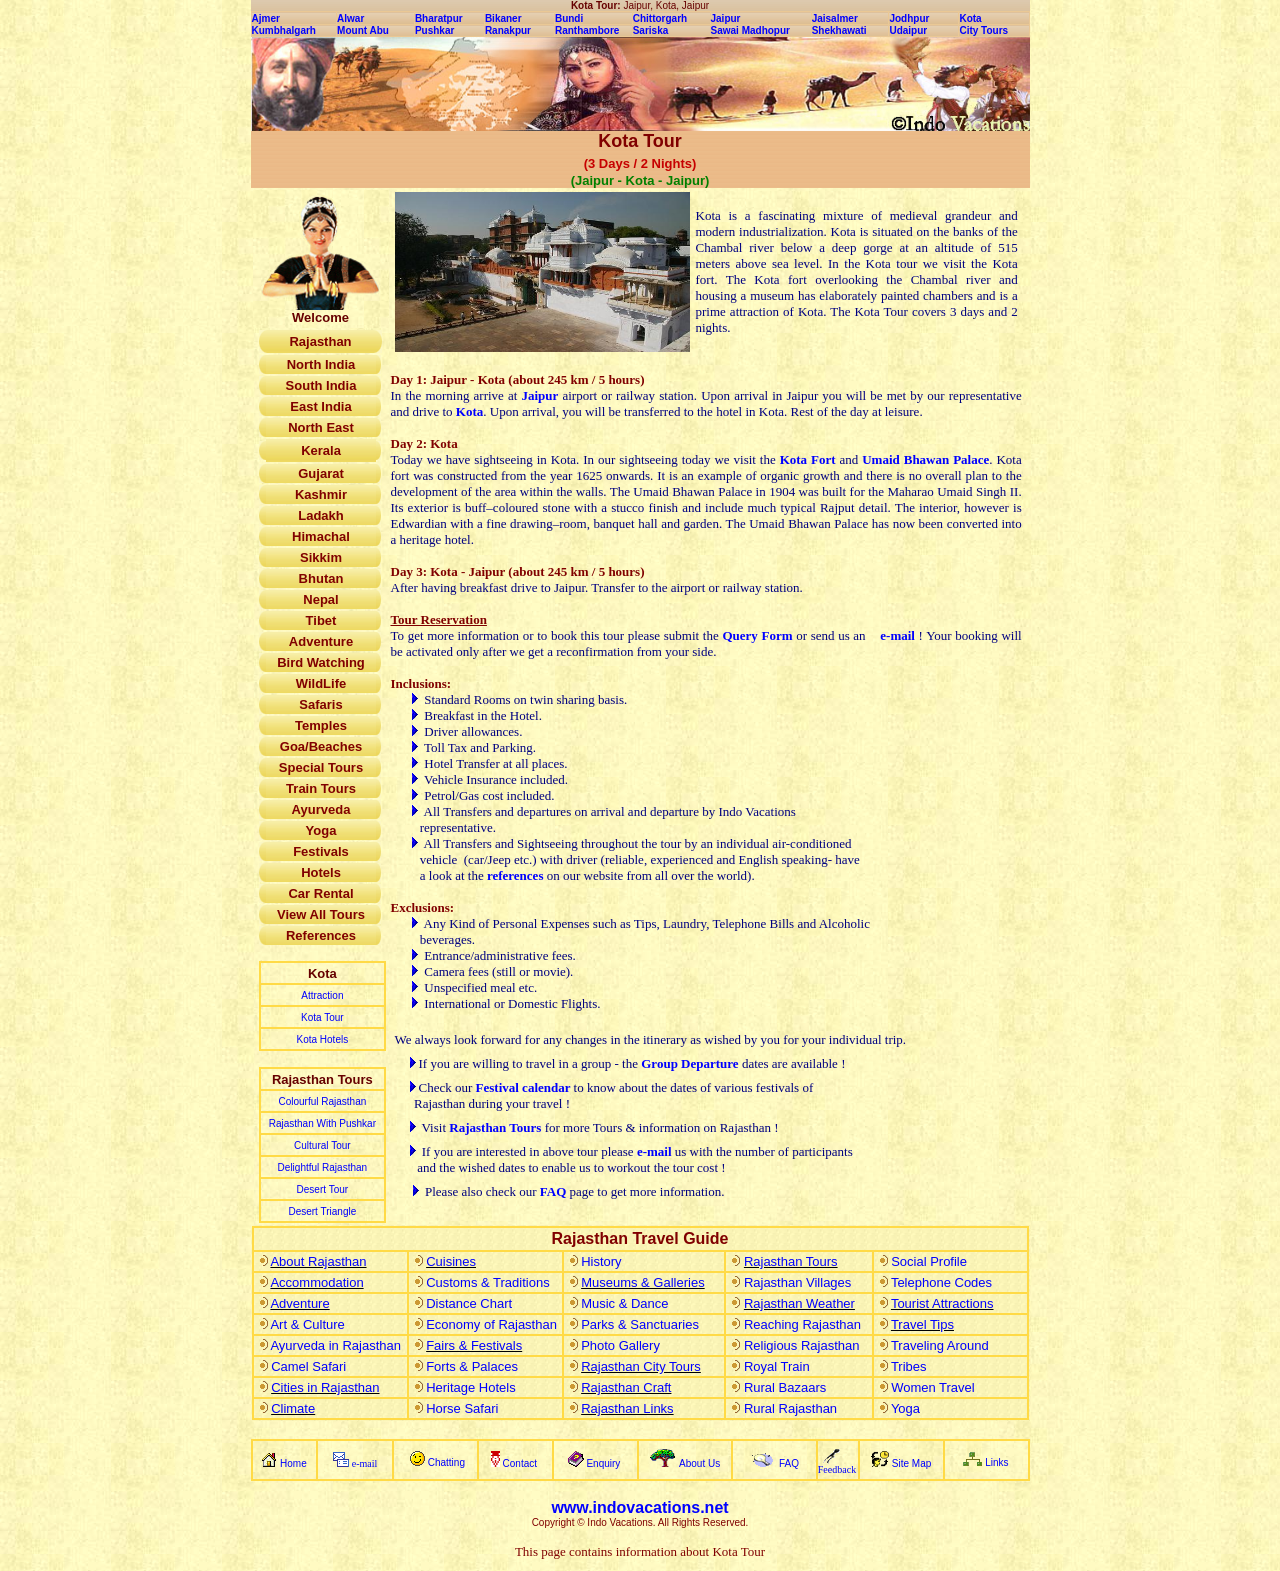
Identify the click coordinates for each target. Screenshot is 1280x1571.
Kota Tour (322, 1017)
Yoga (905, 1408)
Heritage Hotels (471, 1387)
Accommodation (316, 1282)
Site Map (911, 1463)
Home (293, 1463)
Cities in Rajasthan (325, 1387)
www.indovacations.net (639, 1507)
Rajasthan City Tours (641, 1366)
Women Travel (933, 1387)
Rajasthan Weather (799, 1303)
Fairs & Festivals (474, 1345)
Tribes (909, 1366)
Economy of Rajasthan (491, 1324)
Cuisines (451, 1261)
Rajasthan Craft (626, 1387)
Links (996, 1462)
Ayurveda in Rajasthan (335, 1345)
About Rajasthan (318, 1261)
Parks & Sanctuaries (640, 1324)
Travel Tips (922, 1324)
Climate (293, 1408)
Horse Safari (462, 1408)
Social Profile (929, 1261)
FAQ (555, 1191)
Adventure (299, 1303)
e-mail (897, 635)
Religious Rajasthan (802, 1345)
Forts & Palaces (472, 1366)
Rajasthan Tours (791, 1261)
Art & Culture (307, 1324)
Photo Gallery (620, 1345)
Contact (521, 1463)
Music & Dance (624, 1303)
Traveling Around (940, 1345)
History (601, 1261)
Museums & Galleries (643, 1282)
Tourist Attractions (942, 1303)
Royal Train (777, 1366)
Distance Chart (469, 1303)
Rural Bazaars (785, 1387)
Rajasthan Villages (797, 1282)
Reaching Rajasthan (802, 1324)
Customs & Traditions (488, 1282)
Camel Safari (308, 1366)
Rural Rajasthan (790, 1408)
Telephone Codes (941, 1282)
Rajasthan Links (627, 1408)
